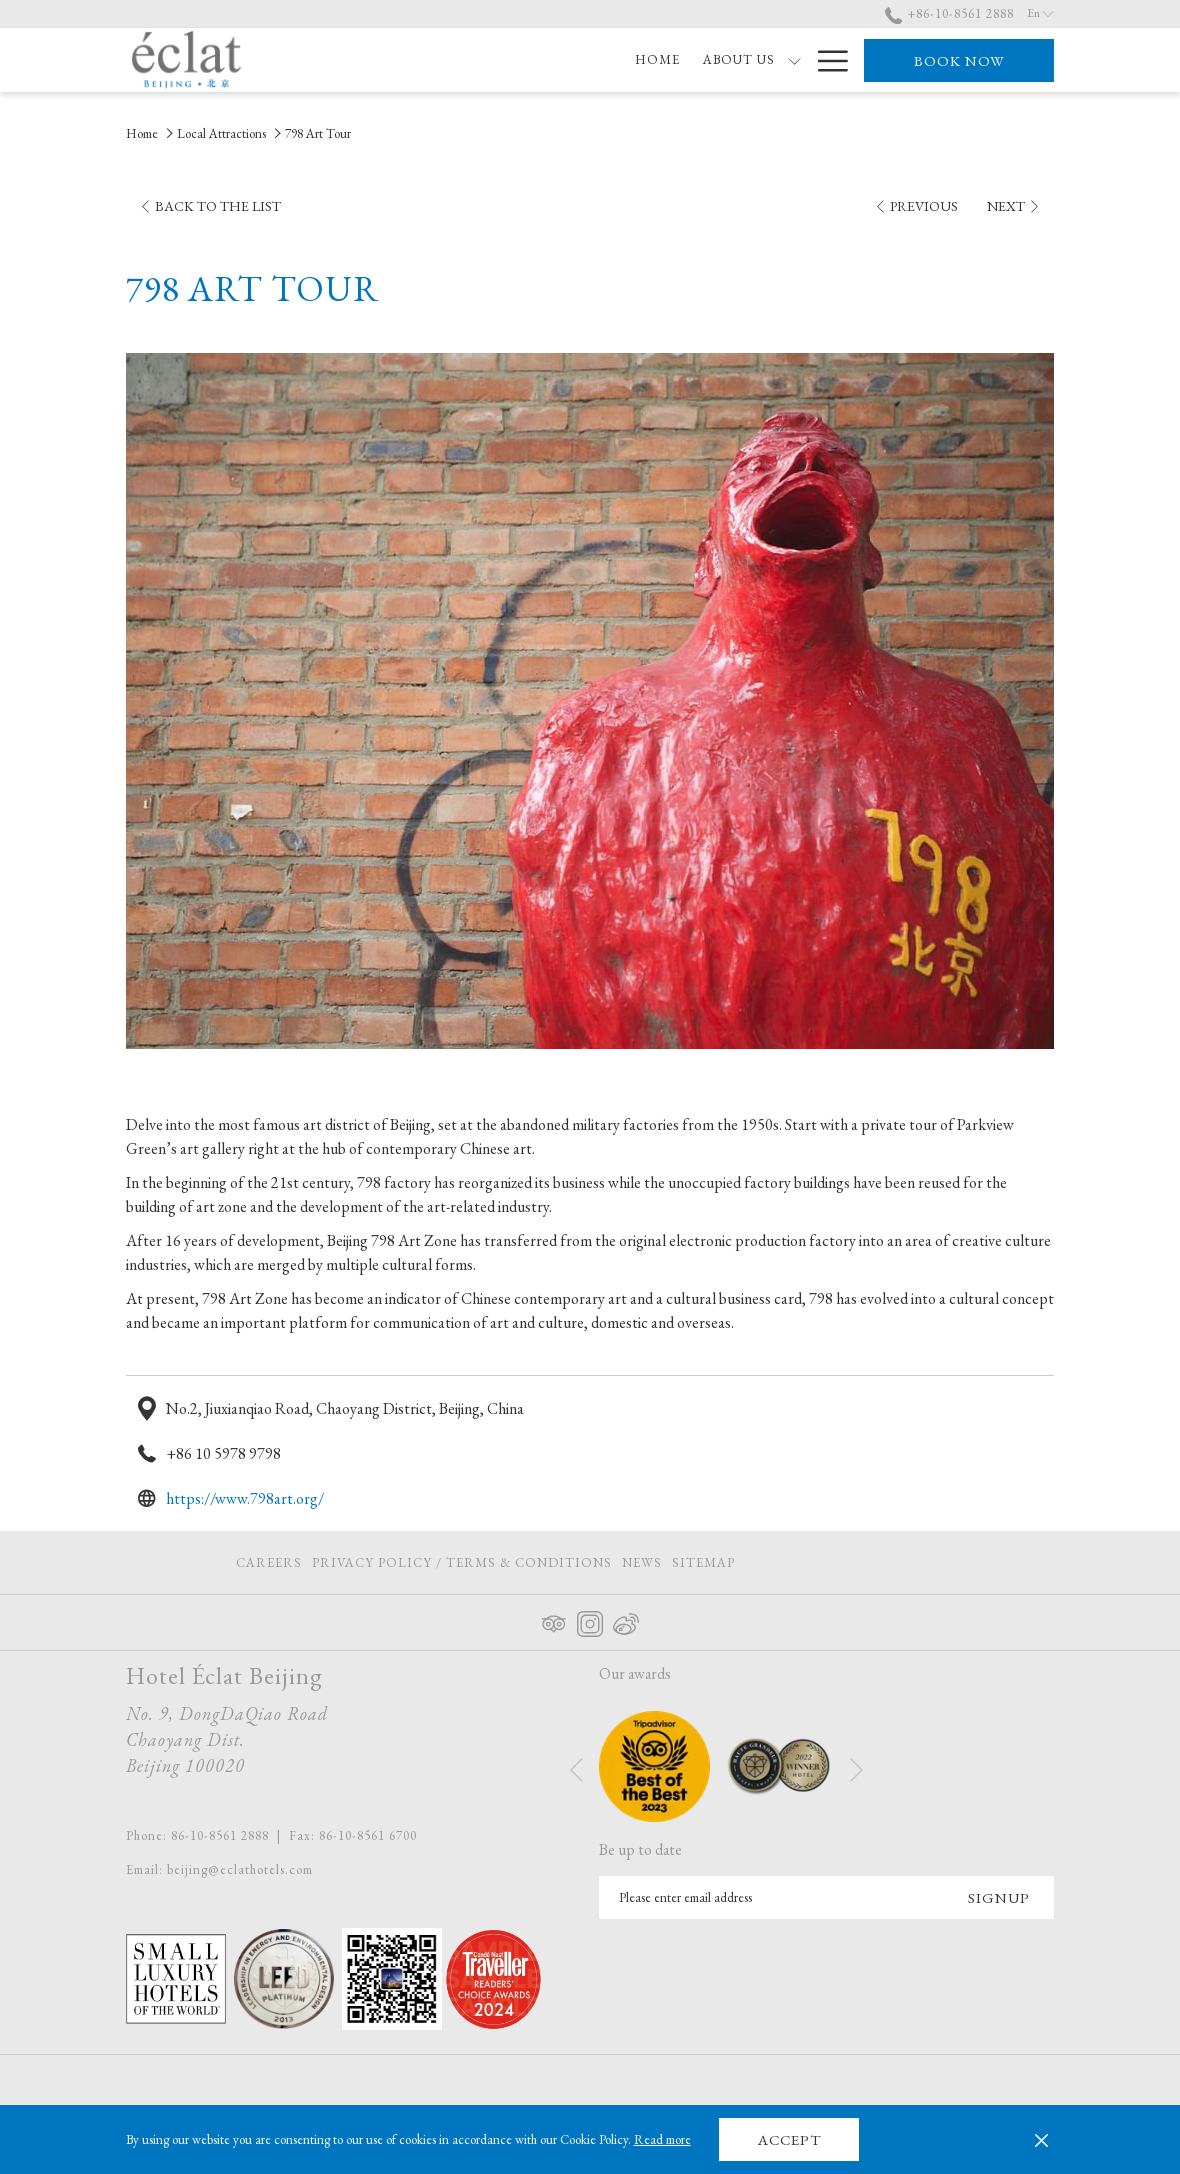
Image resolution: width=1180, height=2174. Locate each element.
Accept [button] (789, 2139)
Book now (959, 60)
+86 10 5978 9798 (223, 1453)
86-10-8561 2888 (220, 1835)
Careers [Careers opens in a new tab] (269, 1566)
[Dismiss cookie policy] (1041, 2140)
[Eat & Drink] (744, 60)
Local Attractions (221, 133)
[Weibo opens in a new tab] (626, 1620)
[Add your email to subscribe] (771, 1897)
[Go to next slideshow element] (856, 1769)
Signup (999, 1897)
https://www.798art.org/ (245, 1498)
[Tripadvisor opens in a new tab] (554, 1620)
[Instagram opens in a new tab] (590, 1620)
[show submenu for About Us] (520, 60)
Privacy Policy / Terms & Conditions (462, 1562)
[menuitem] (271, 1562)
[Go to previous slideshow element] (576, 1769)
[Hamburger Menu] (825, 60)
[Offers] (647, 60)
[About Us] (464, 60)
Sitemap (703, 1562)
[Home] (383, 60)
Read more (662, 2139)
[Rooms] (568, 60)
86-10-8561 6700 (368, 1835)
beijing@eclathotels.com (240, 1869)
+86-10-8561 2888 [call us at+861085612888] (949, 13)
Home (142, 133)
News (642, 1562)
